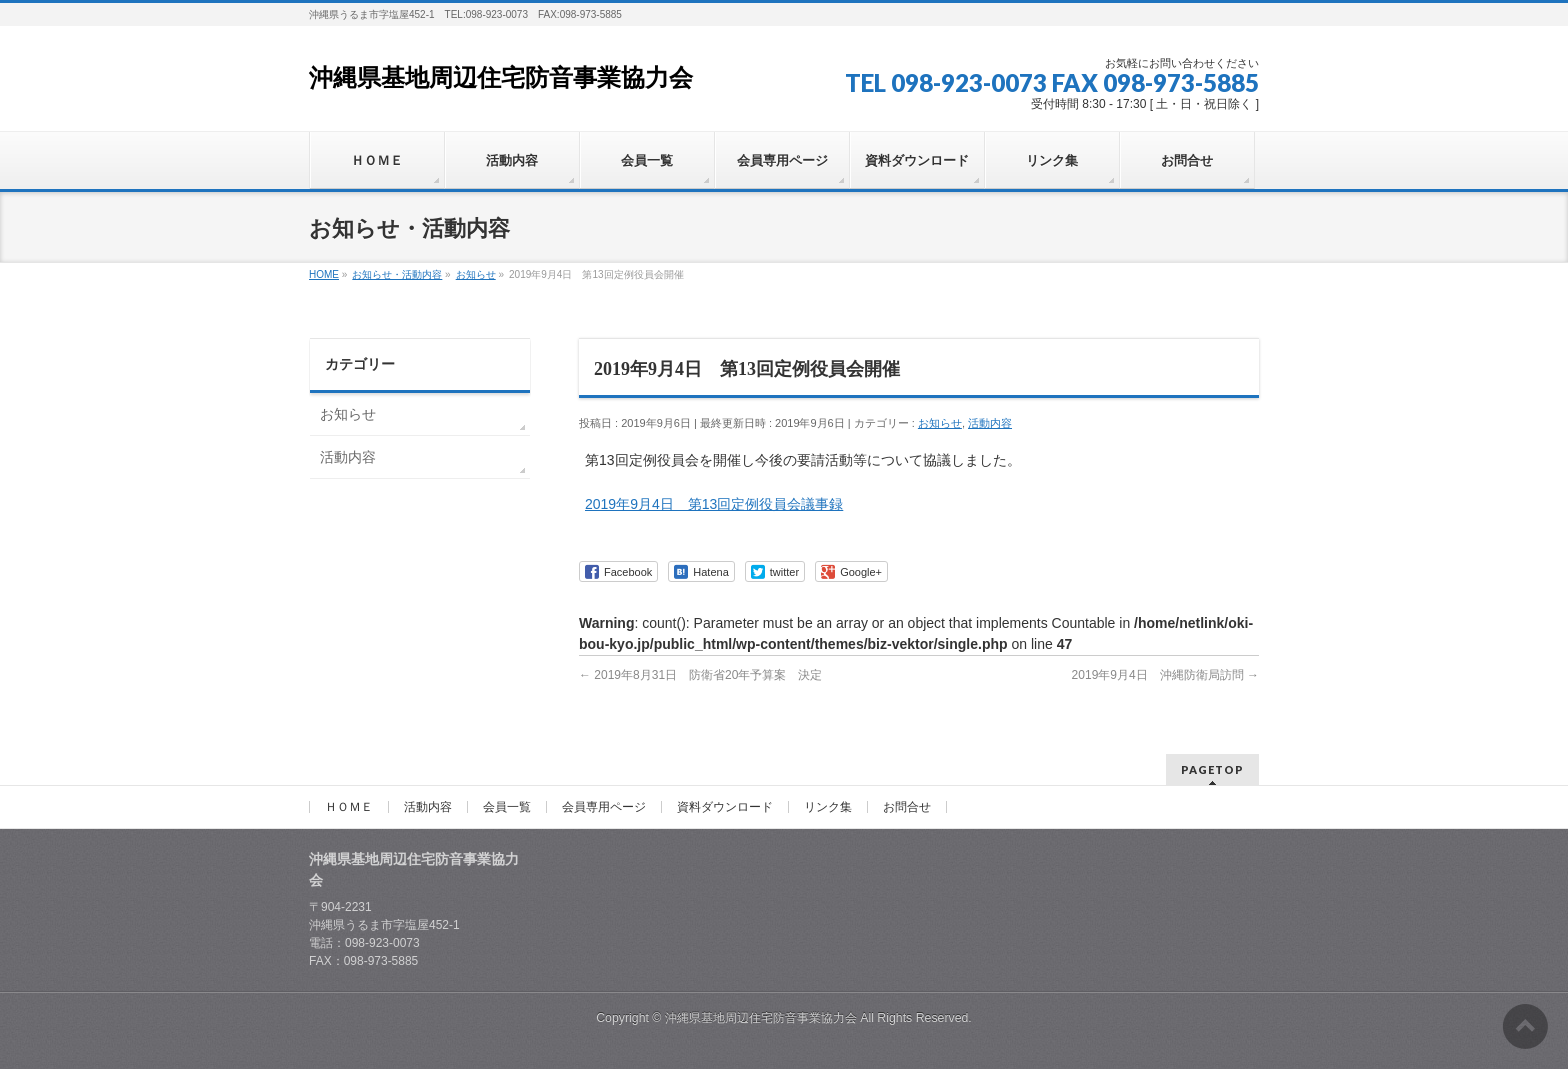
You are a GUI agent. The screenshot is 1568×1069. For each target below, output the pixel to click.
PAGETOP (1212, 769)
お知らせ (940, 423)
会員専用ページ (604, 807)
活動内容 (990, 423)
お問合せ (907, 807)
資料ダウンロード (725, 807)
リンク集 (828, 807)
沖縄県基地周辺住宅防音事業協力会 (501, 78)
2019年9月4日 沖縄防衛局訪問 (1165, 675)
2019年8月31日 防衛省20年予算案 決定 (700, 675)
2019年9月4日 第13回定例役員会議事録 (714, 504)
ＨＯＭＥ (349, 807)
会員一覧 (507, 807)
